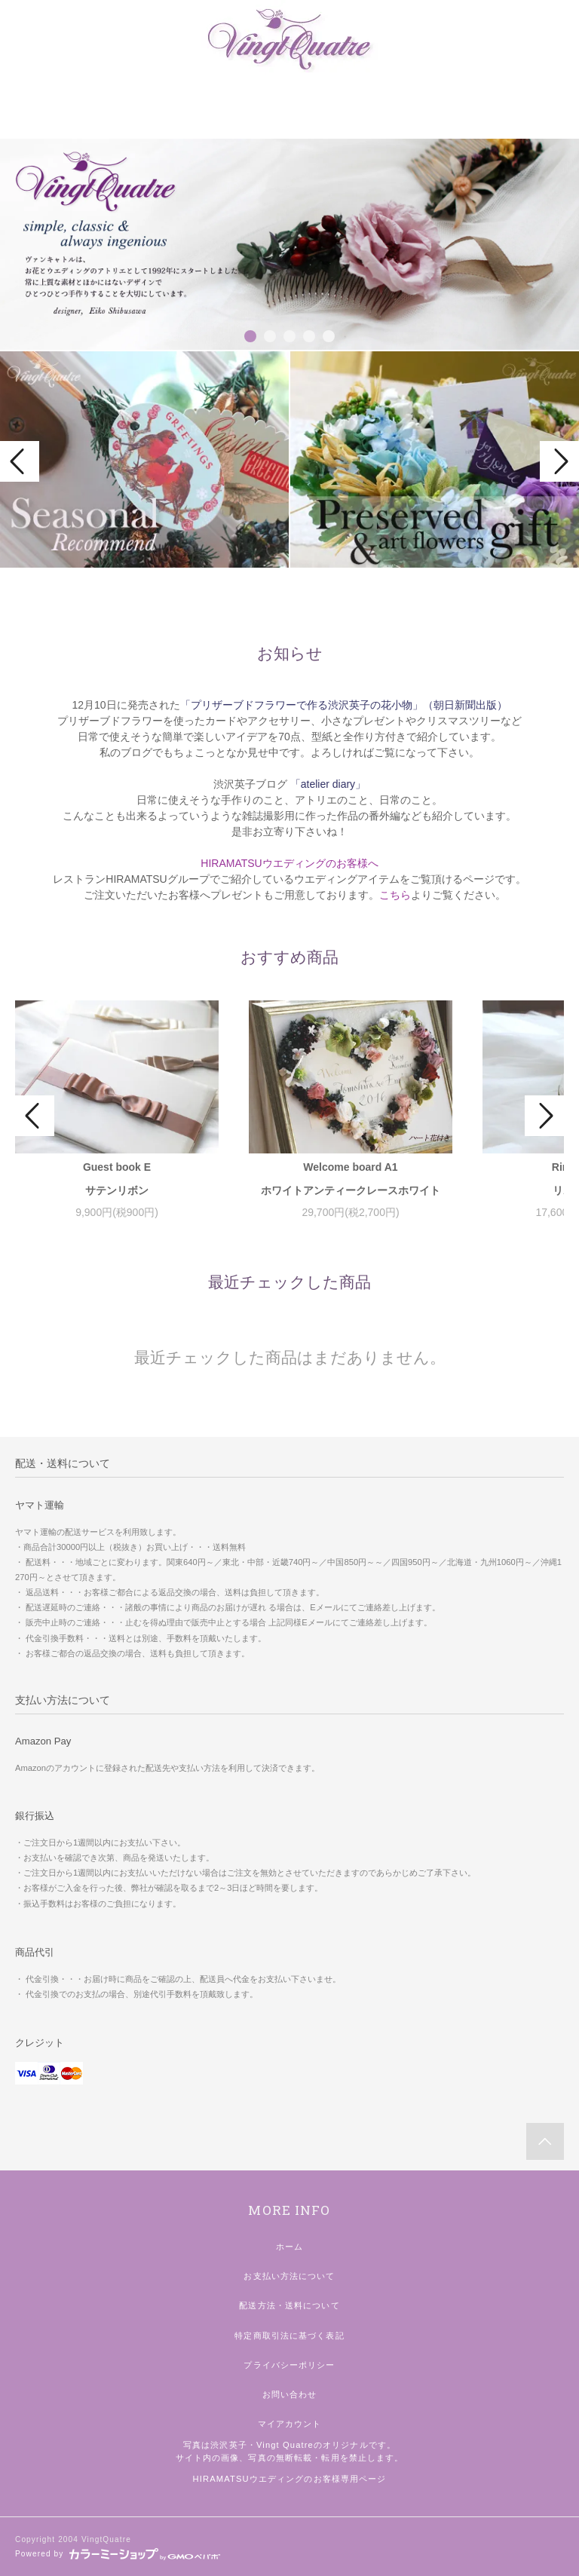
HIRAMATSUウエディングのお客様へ (289, 863)
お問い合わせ (289, 2394)
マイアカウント (290, 2423)
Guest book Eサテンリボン (117, 1178)
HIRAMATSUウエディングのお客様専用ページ (290, 2478)
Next (559, 461)
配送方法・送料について (289, 2305)
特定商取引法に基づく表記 (289, 2335)
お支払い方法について (289, 2275)
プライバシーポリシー (289, 2364)
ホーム (289, 2246)
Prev (19, 461)
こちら (395, 895)
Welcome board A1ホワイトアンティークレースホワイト (350, 1178)
